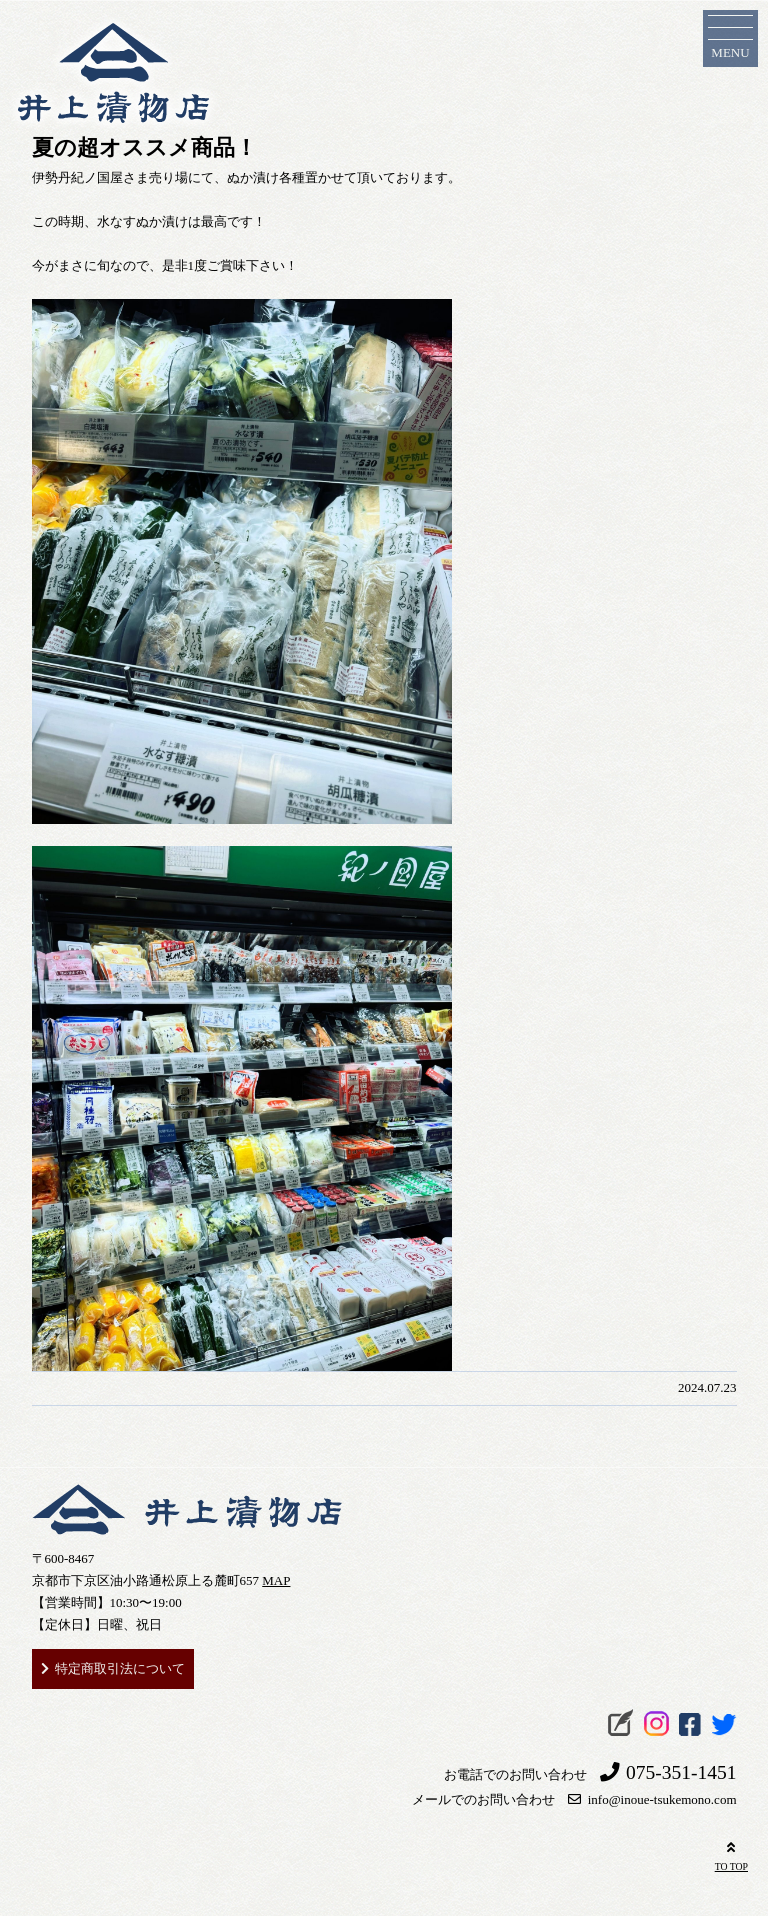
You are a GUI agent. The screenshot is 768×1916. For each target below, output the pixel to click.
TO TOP (731, 1854)
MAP (276, 1580)
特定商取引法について (120, 1668)
